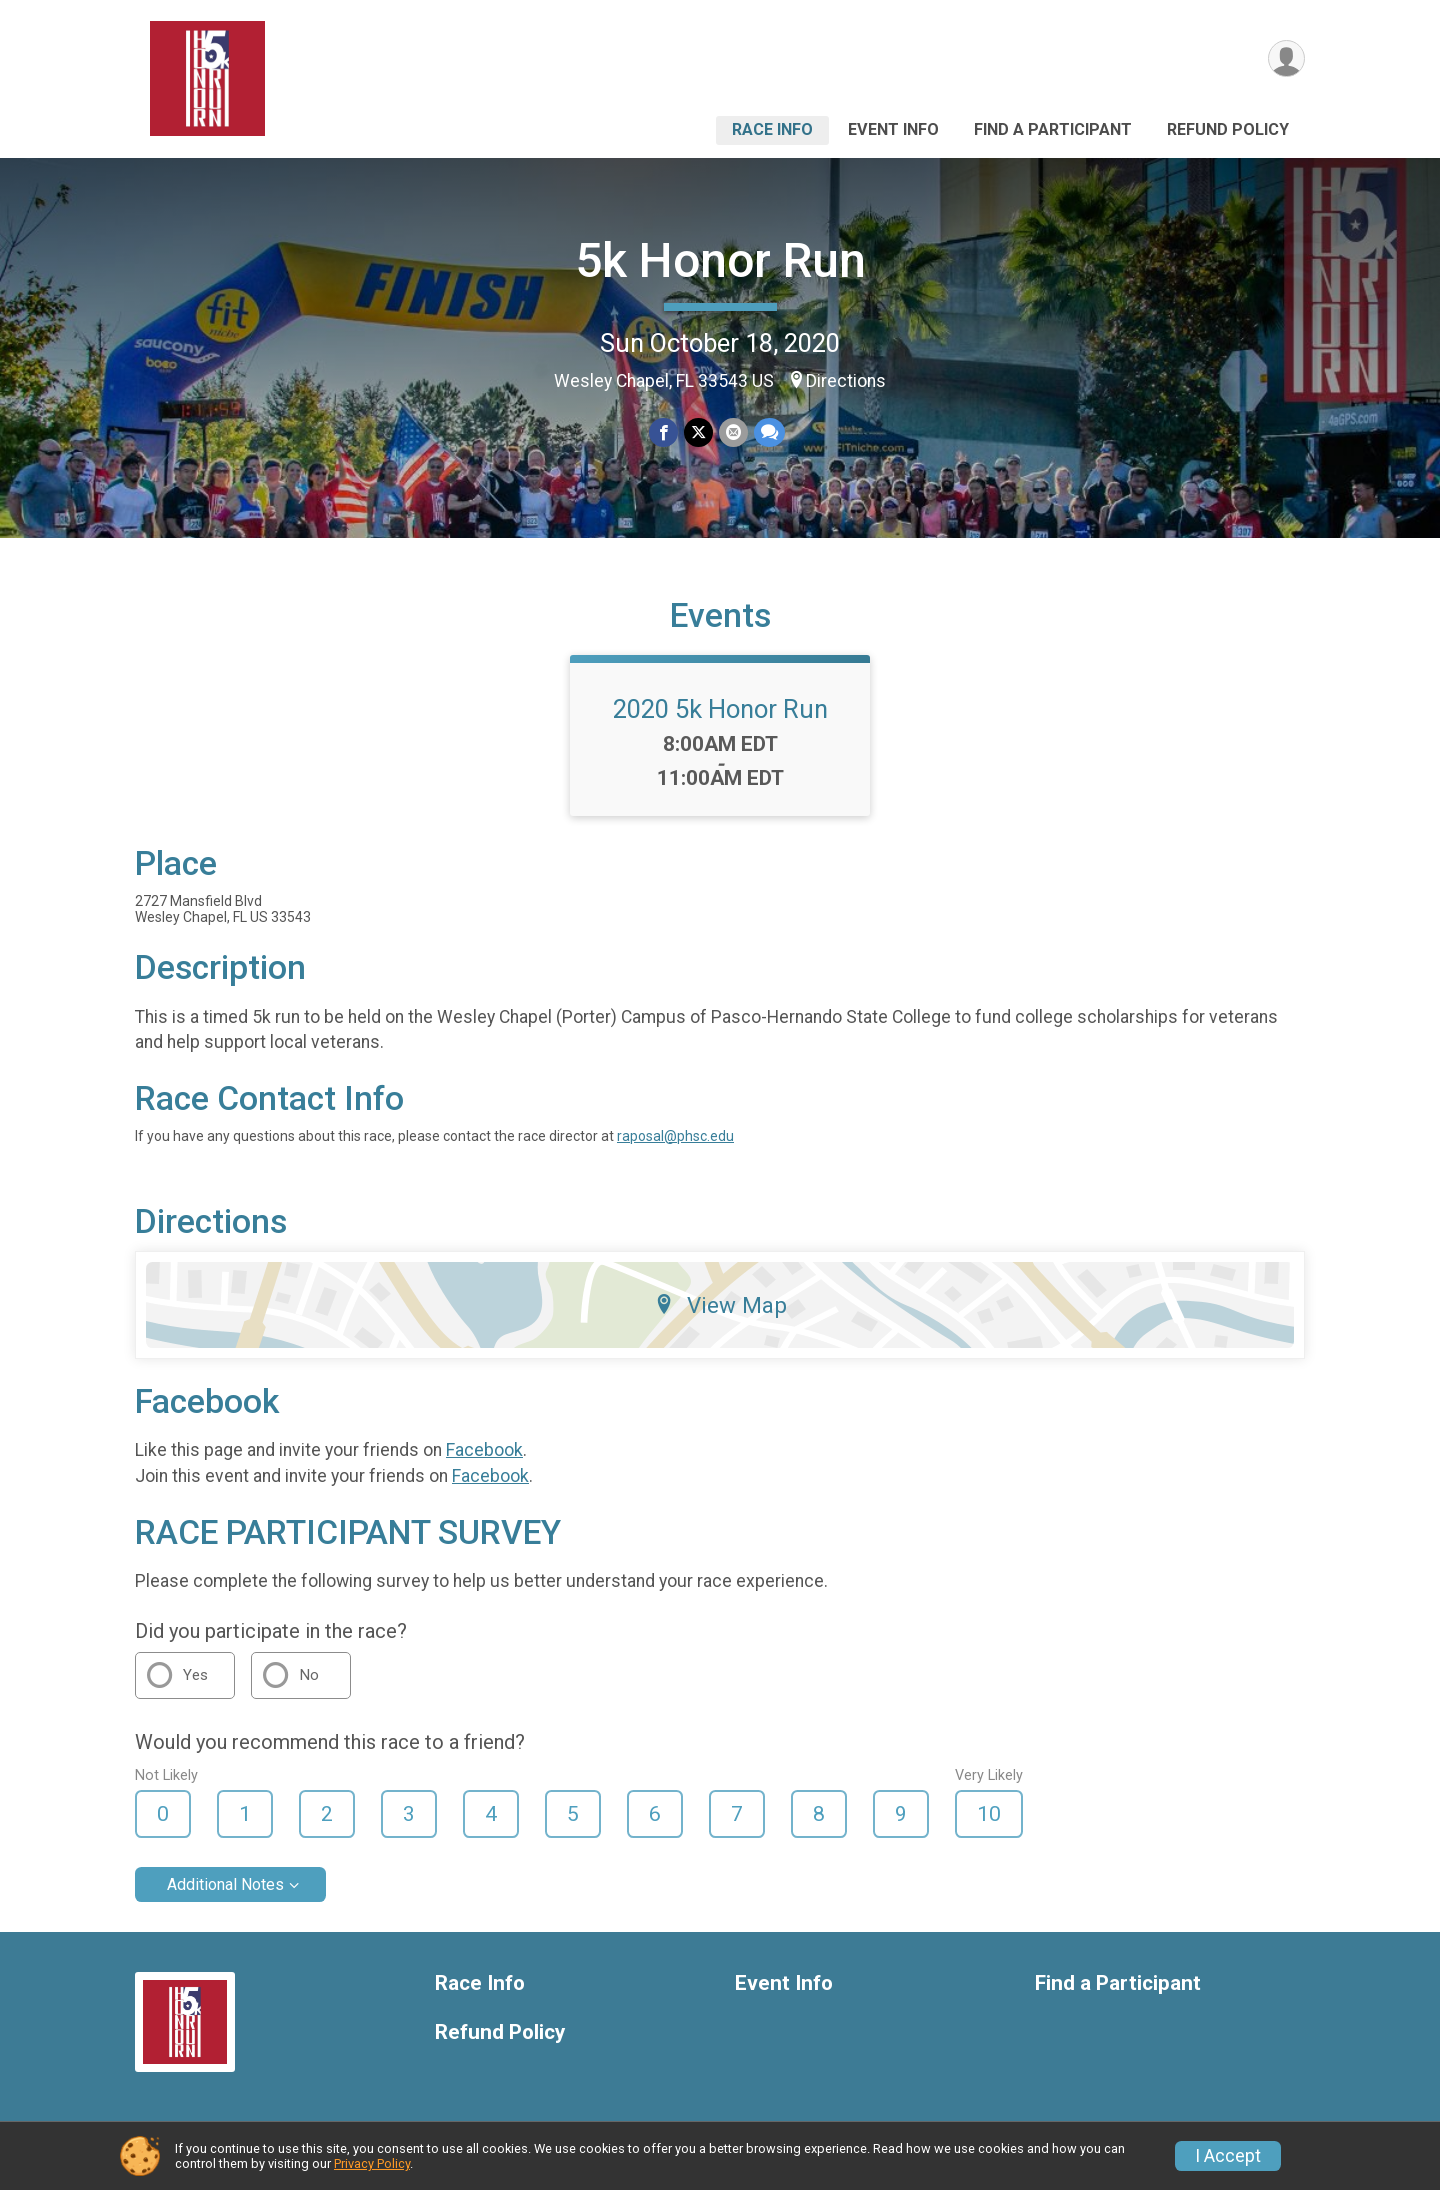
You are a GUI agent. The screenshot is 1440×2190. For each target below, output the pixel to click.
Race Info (772, 129)
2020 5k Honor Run (720, 709)
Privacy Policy (372, 2163)
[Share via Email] (733, 432)
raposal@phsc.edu (675, 1136)
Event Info (893, 129)
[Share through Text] (769, 432)
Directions (846, 381)
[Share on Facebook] (663, 432)
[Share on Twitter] (698, 432)
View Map (720, 1305)
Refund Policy (1228, 129)
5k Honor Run (720, 260)
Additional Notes (225, 1884)
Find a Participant (1053, 129)
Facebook (484, 1450)
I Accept (1228, 2156)
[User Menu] (1286, 58)
